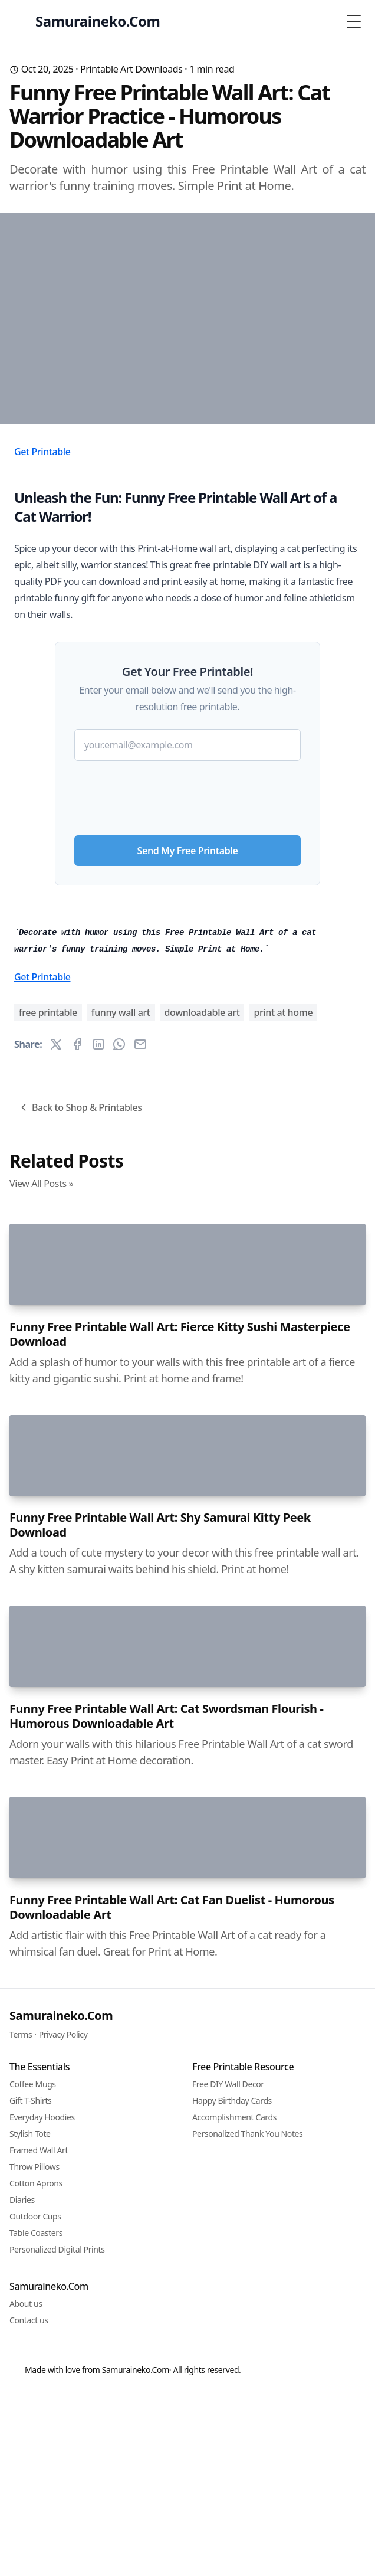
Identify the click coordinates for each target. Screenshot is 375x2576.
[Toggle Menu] (354, 21)
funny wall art (120, 1523)
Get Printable (42, 615)
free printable (48, 1523)
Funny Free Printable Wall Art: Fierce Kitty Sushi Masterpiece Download (179, 2120)
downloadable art (202, 1523)
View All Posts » (41, 1694)
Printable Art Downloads (131, 69)
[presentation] (187, 957)
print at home (283, 1523)
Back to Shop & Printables (80, 1618)
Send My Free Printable (187, 1014)
